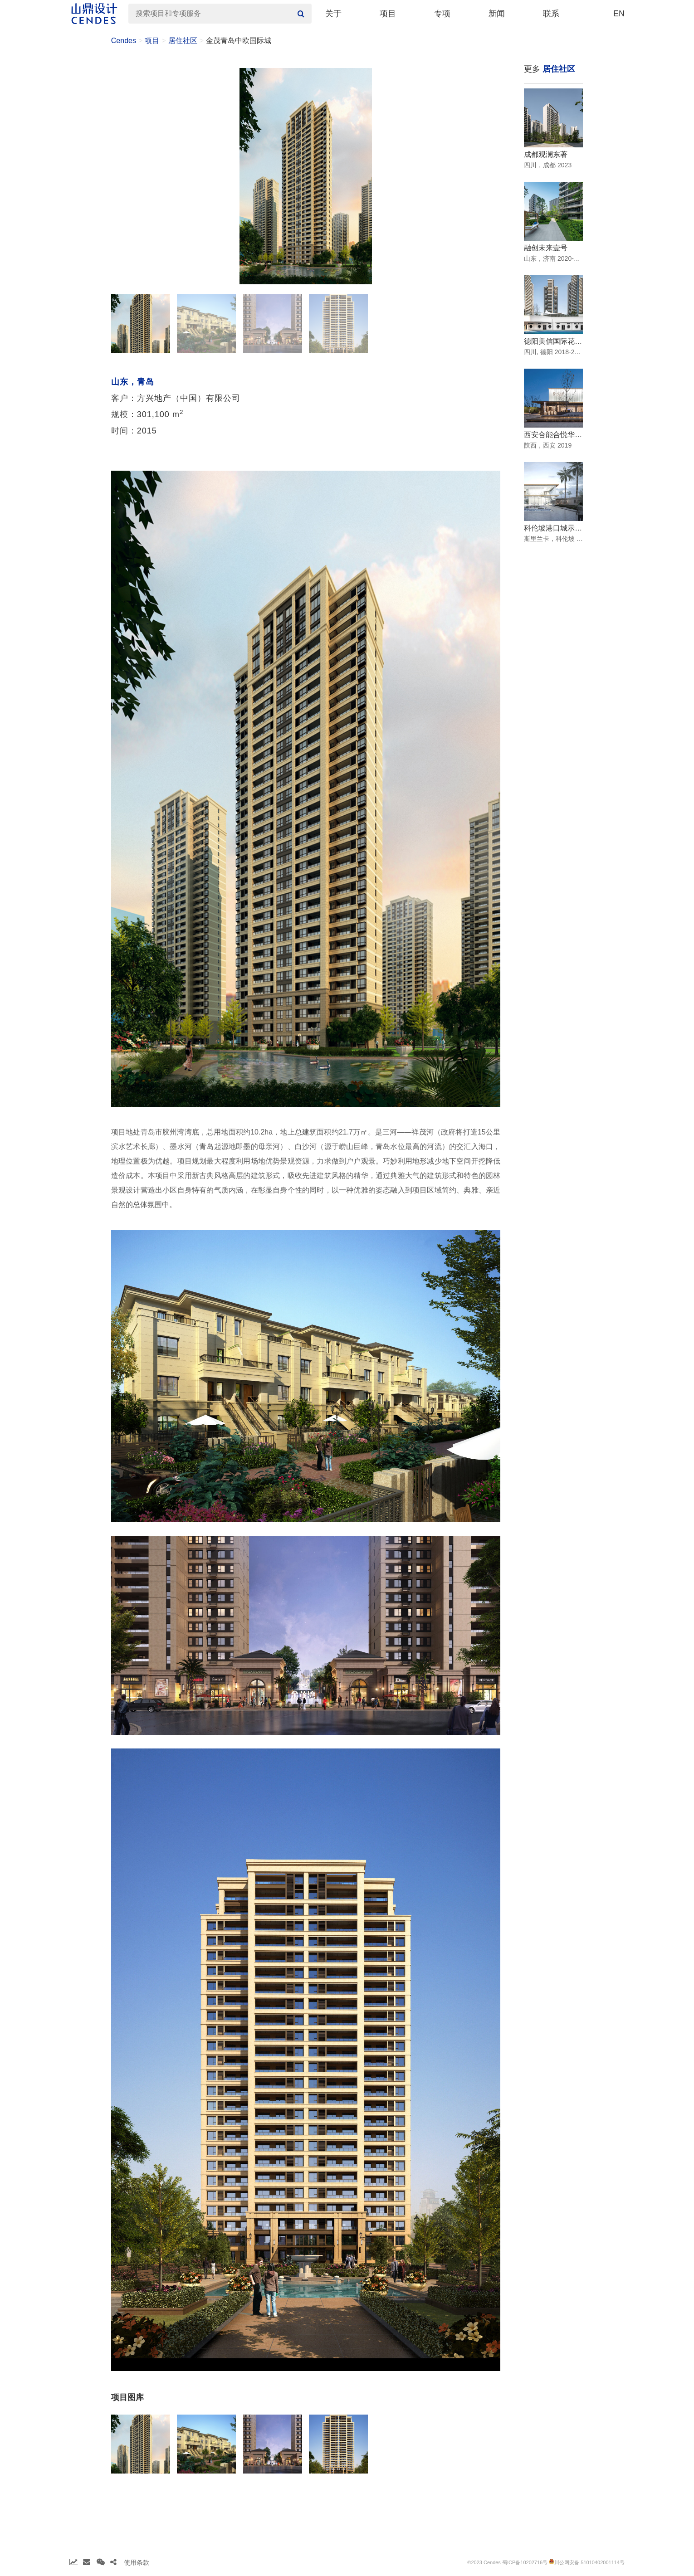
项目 (388, 13)
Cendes (123, 40)
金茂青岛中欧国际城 (238, 40)
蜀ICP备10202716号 (524, 2562)
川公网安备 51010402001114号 (587, 2562)
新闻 (497, 13)
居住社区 (182, 40)
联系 (551, 13)
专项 (442, 13)
